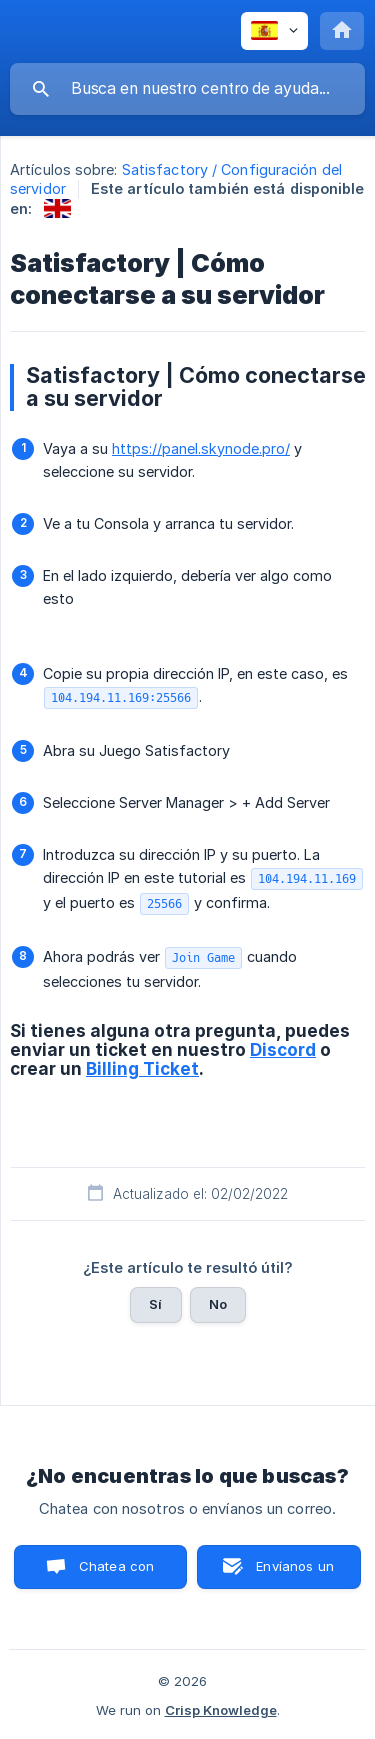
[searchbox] (187, 89)
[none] (274, 31)
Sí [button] (155, 1304)
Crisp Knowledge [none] (221, 1710)
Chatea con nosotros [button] (113, 1573)
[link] (57, 208)
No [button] (218, 1304)
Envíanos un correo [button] (295, 1573)
